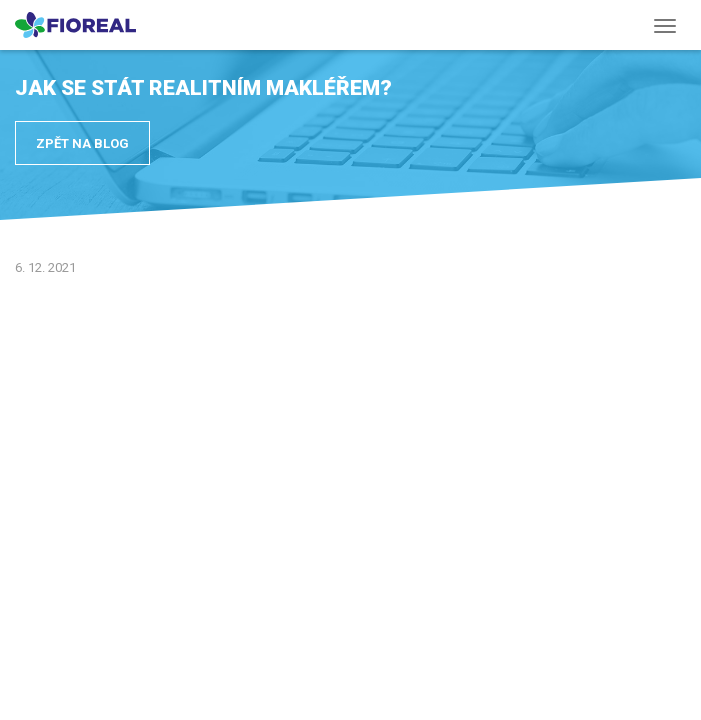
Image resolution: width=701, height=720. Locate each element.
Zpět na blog (82, 143)
